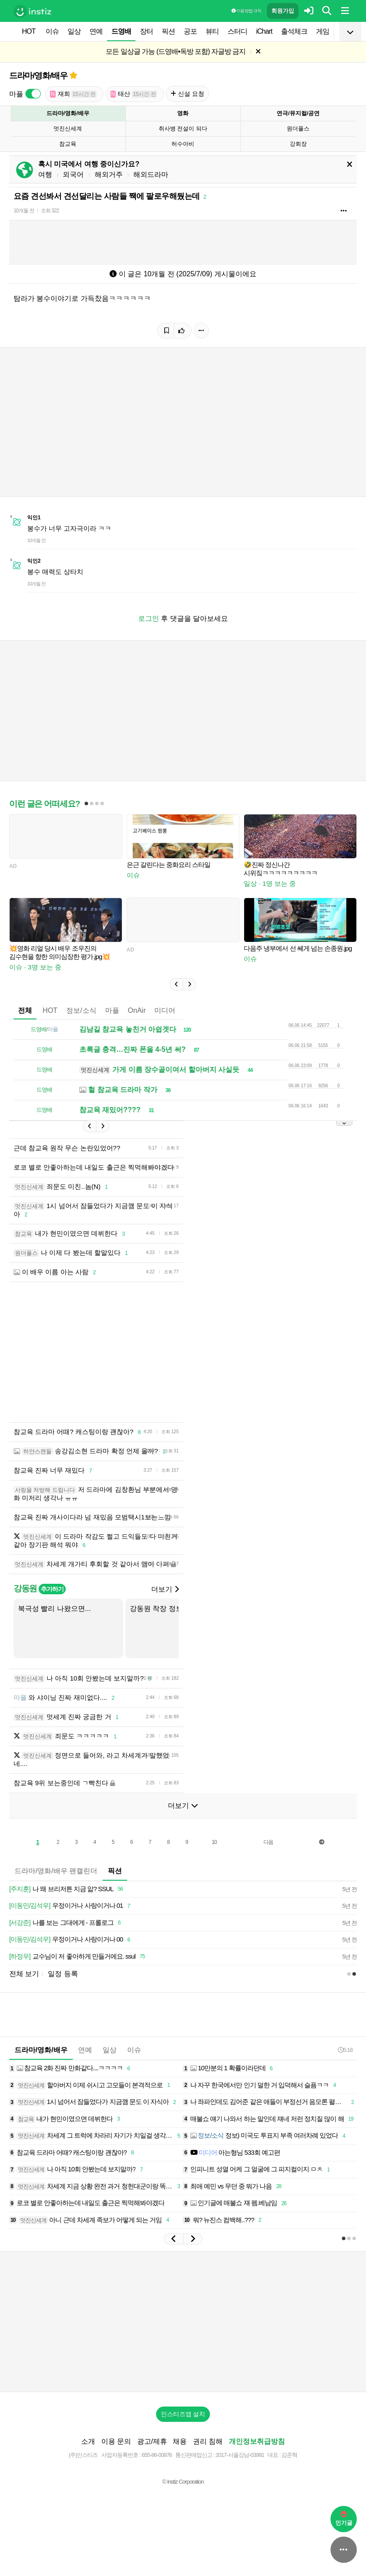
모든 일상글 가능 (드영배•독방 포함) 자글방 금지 (175, 51)
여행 (45, 174)
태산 (133, 94)
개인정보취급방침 (257, 2441)
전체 (25, 1010)
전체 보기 (24, 1973)
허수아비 (182, 144)
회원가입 (282, 10)
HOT (29, 31)
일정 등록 (63, 1973)
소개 (88, 2441)
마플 (112, 1010)
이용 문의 (116, 2441)
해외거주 (109, 174)
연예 (96, 31)
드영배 (121, 31)
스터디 (237, 31)
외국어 (73, 174)
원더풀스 (298, 128)
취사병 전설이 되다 (183, 128)
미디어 (164, 1010)
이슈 (52, 31)
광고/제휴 (152, 2441)
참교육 (67, 144)
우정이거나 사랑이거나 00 (71, 1939)
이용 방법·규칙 (246, 10)
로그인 (148, 618)
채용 (180, 2441)
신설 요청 (187, 93)
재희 (73, 94)
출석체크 (294, 31)
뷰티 (212, 31)
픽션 (168, 31)
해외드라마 (150, 174)
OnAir (137, 1010)
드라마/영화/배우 (38, 75)
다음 (268, 1842)
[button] (176, 984)
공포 (190, 31)
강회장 (298, 144)
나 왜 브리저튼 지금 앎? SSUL (67, 1889)
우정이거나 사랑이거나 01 (71, 1906)
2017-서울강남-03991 (240, 2455)
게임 (322, 31)
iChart (264, 31)
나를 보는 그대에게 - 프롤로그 (66, 1923)
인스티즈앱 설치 (183, 2413)
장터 (146, 31)
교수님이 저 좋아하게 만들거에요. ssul (78, 1956)
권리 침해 (208, 2441)
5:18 (345, 2050)
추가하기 (52, 1589)
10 (214, 1842)
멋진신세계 (67, 128)
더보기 (164, 1589)
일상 (74, 31)
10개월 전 (24, 211)
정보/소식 (81, 1010)
